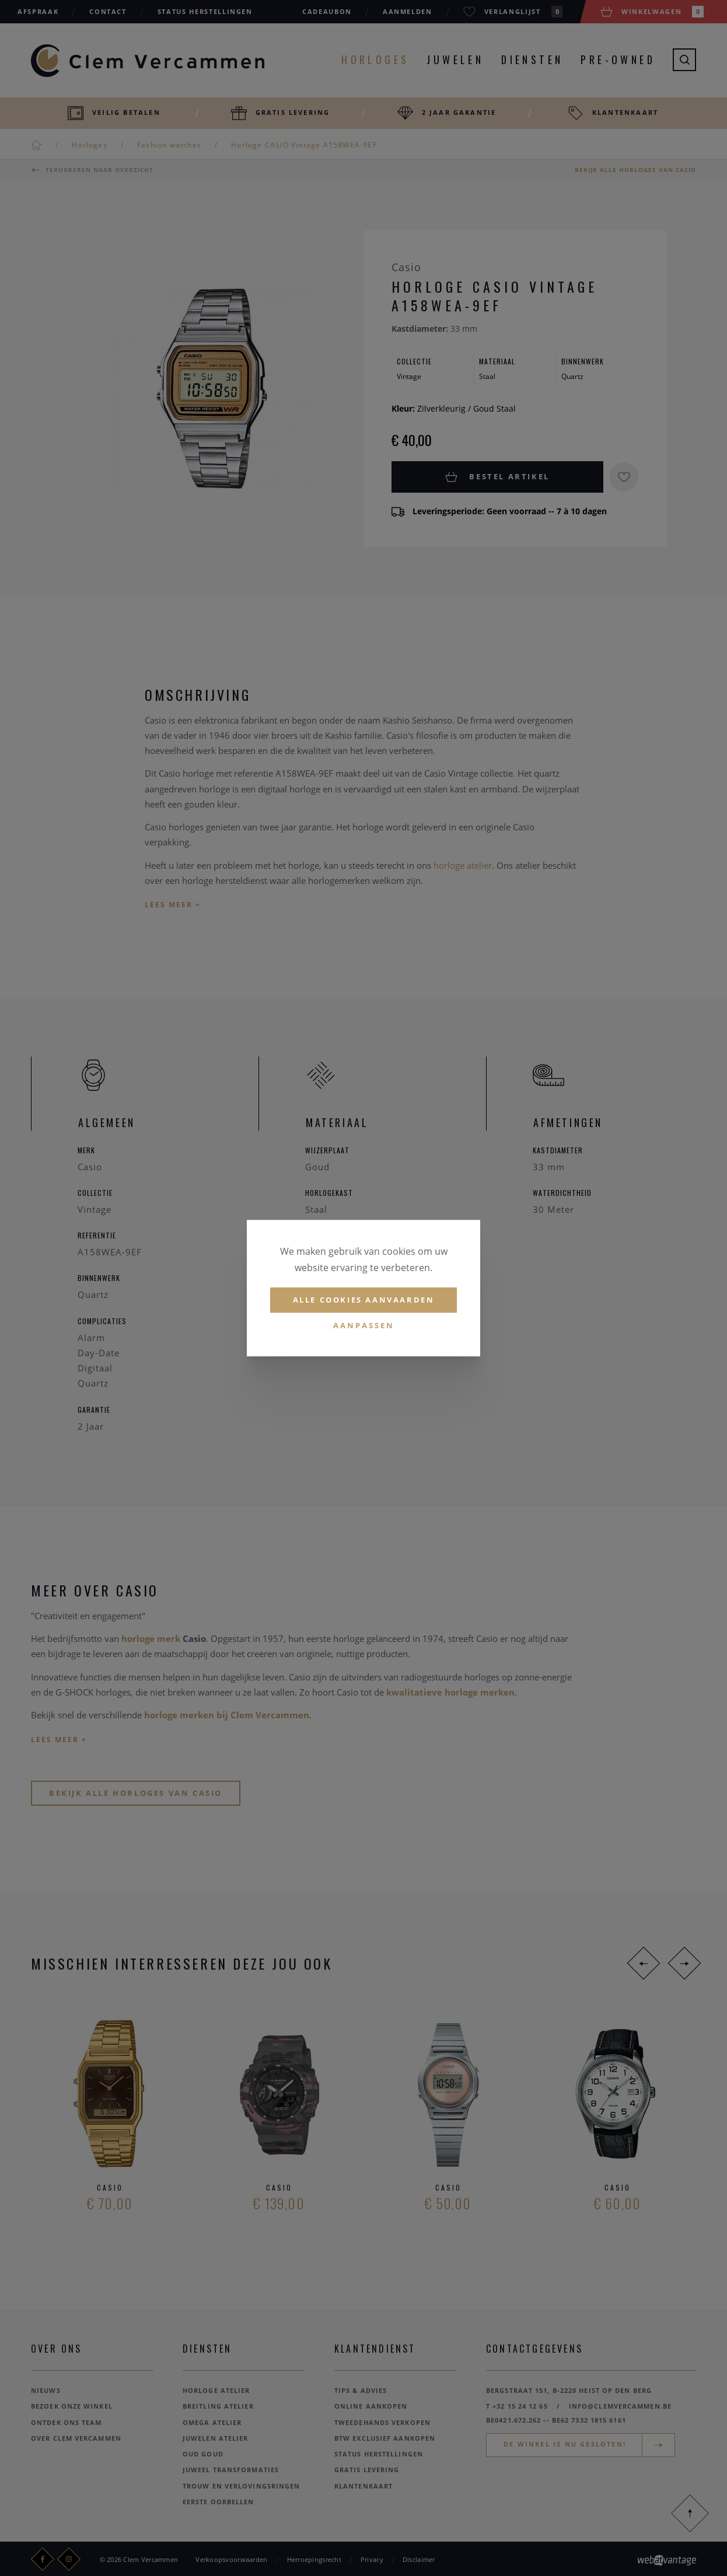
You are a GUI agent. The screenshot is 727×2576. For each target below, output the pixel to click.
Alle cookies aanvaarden (364, 1299)
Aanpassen (363, 1325)
